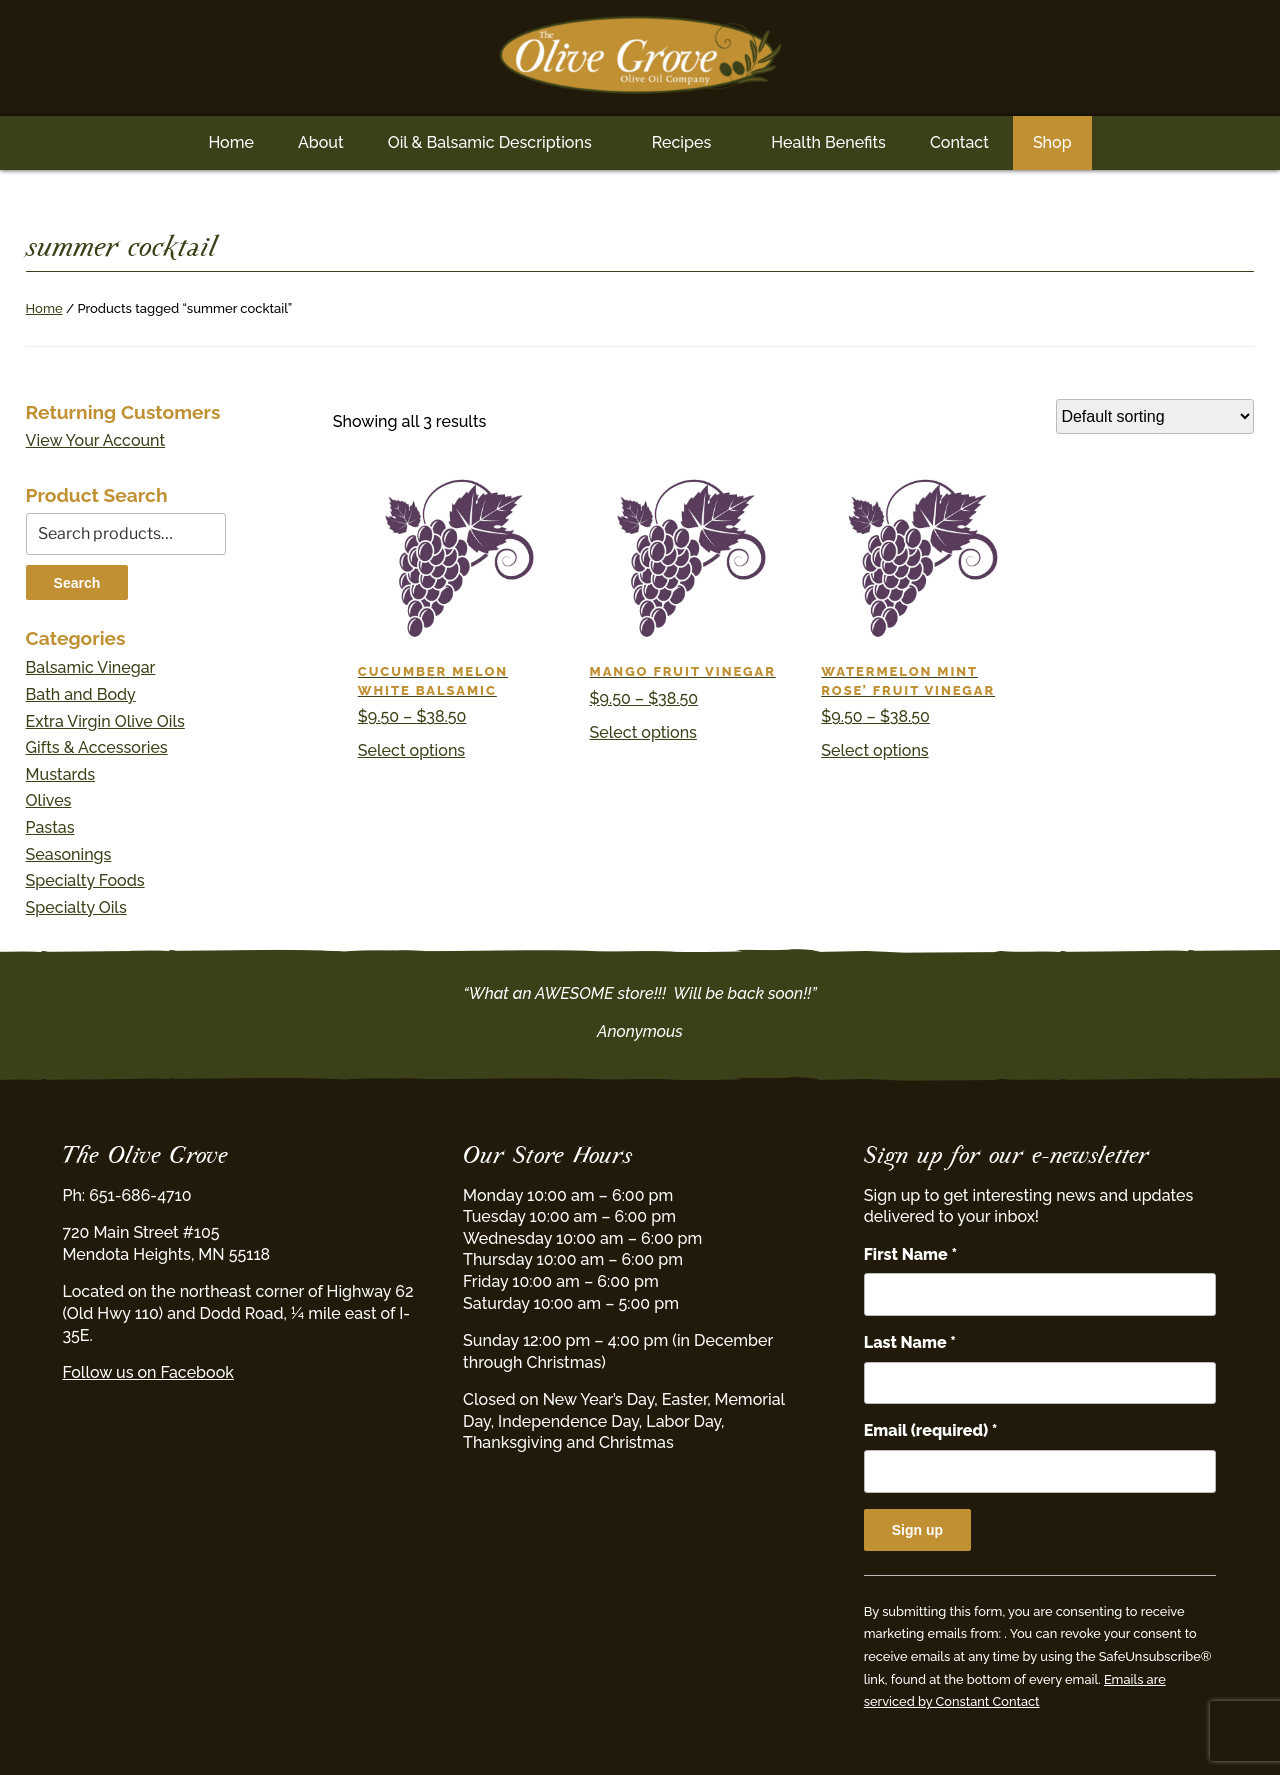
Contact (959, 142)
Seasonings (69, 854)
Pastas (50, 827)
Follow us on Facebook (147, 1372)
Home (231, 142)
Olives (49, 800)
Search (77, 583)
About (321, 142)
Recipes (681, 142)
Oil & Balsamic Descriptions (490, 142)
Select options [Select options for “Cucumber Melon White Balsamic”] (411, 750)
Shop (1052, 142)
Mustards (60, 774)
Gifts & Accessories (97, 747)
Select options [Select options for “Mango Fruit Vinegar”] (643, 732)
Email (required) (931, 1430)
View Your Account (96, 440)
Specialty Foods (85, 880)
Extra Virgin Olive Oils (105, 721)
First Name (910, 1254)
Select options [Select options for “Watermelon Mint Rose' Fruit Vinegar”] (874, 750)
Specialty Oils (76, 907)
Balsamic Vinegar (91, 667)
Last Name (910, 1342)
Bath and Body (81, 694)
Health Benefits (828, 142)
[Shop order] (1155, 416)
